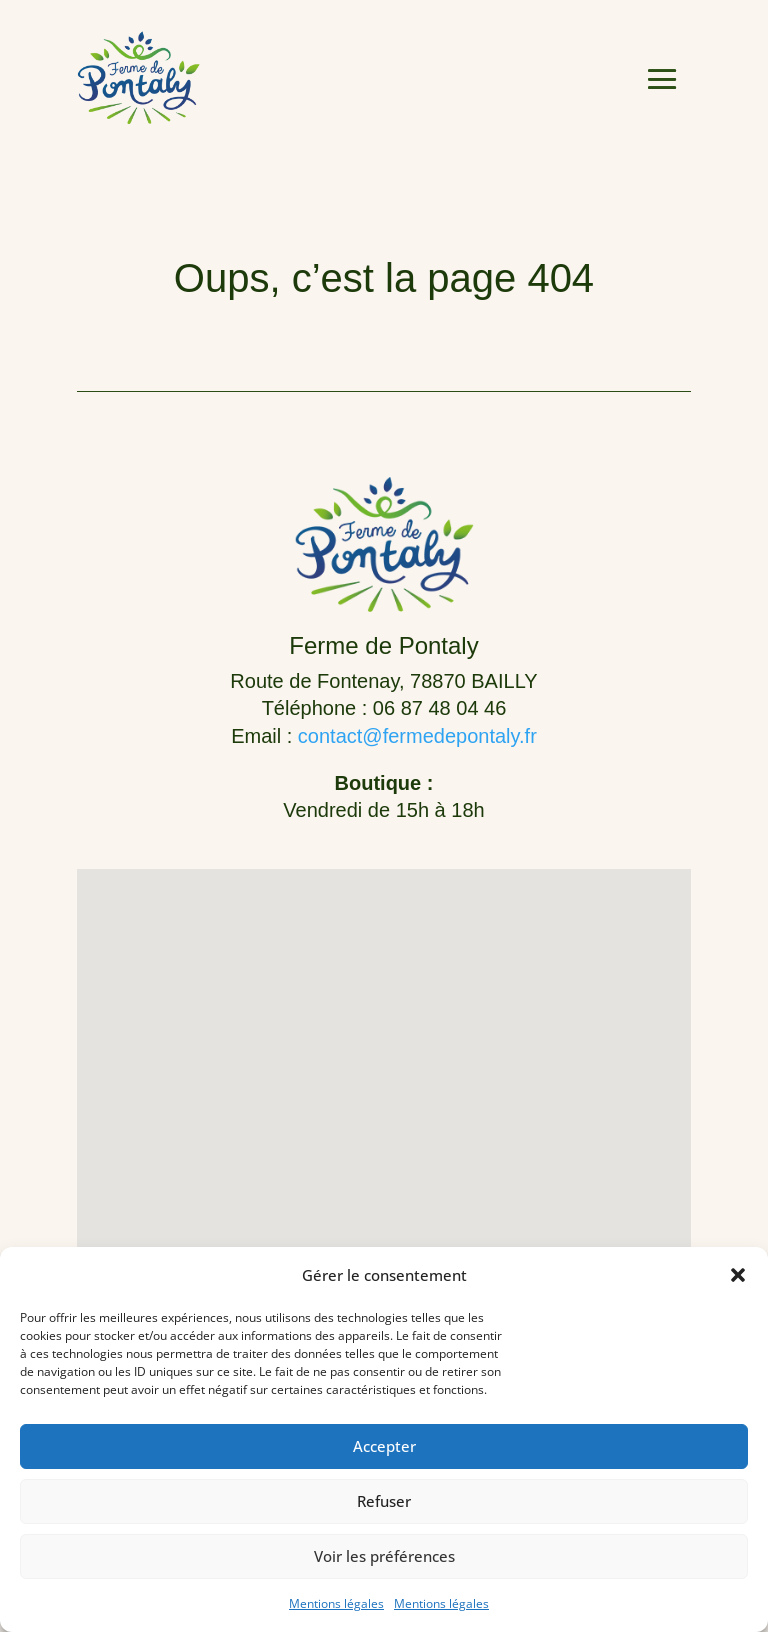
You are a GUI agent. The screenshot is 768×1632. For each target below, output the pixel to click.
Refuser (384, 1501)
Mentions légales (336, 1603)
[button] (738, 1275)
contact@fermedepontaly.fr (417, 736)
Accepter (384, 1446)
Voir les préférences (384, 1556)
